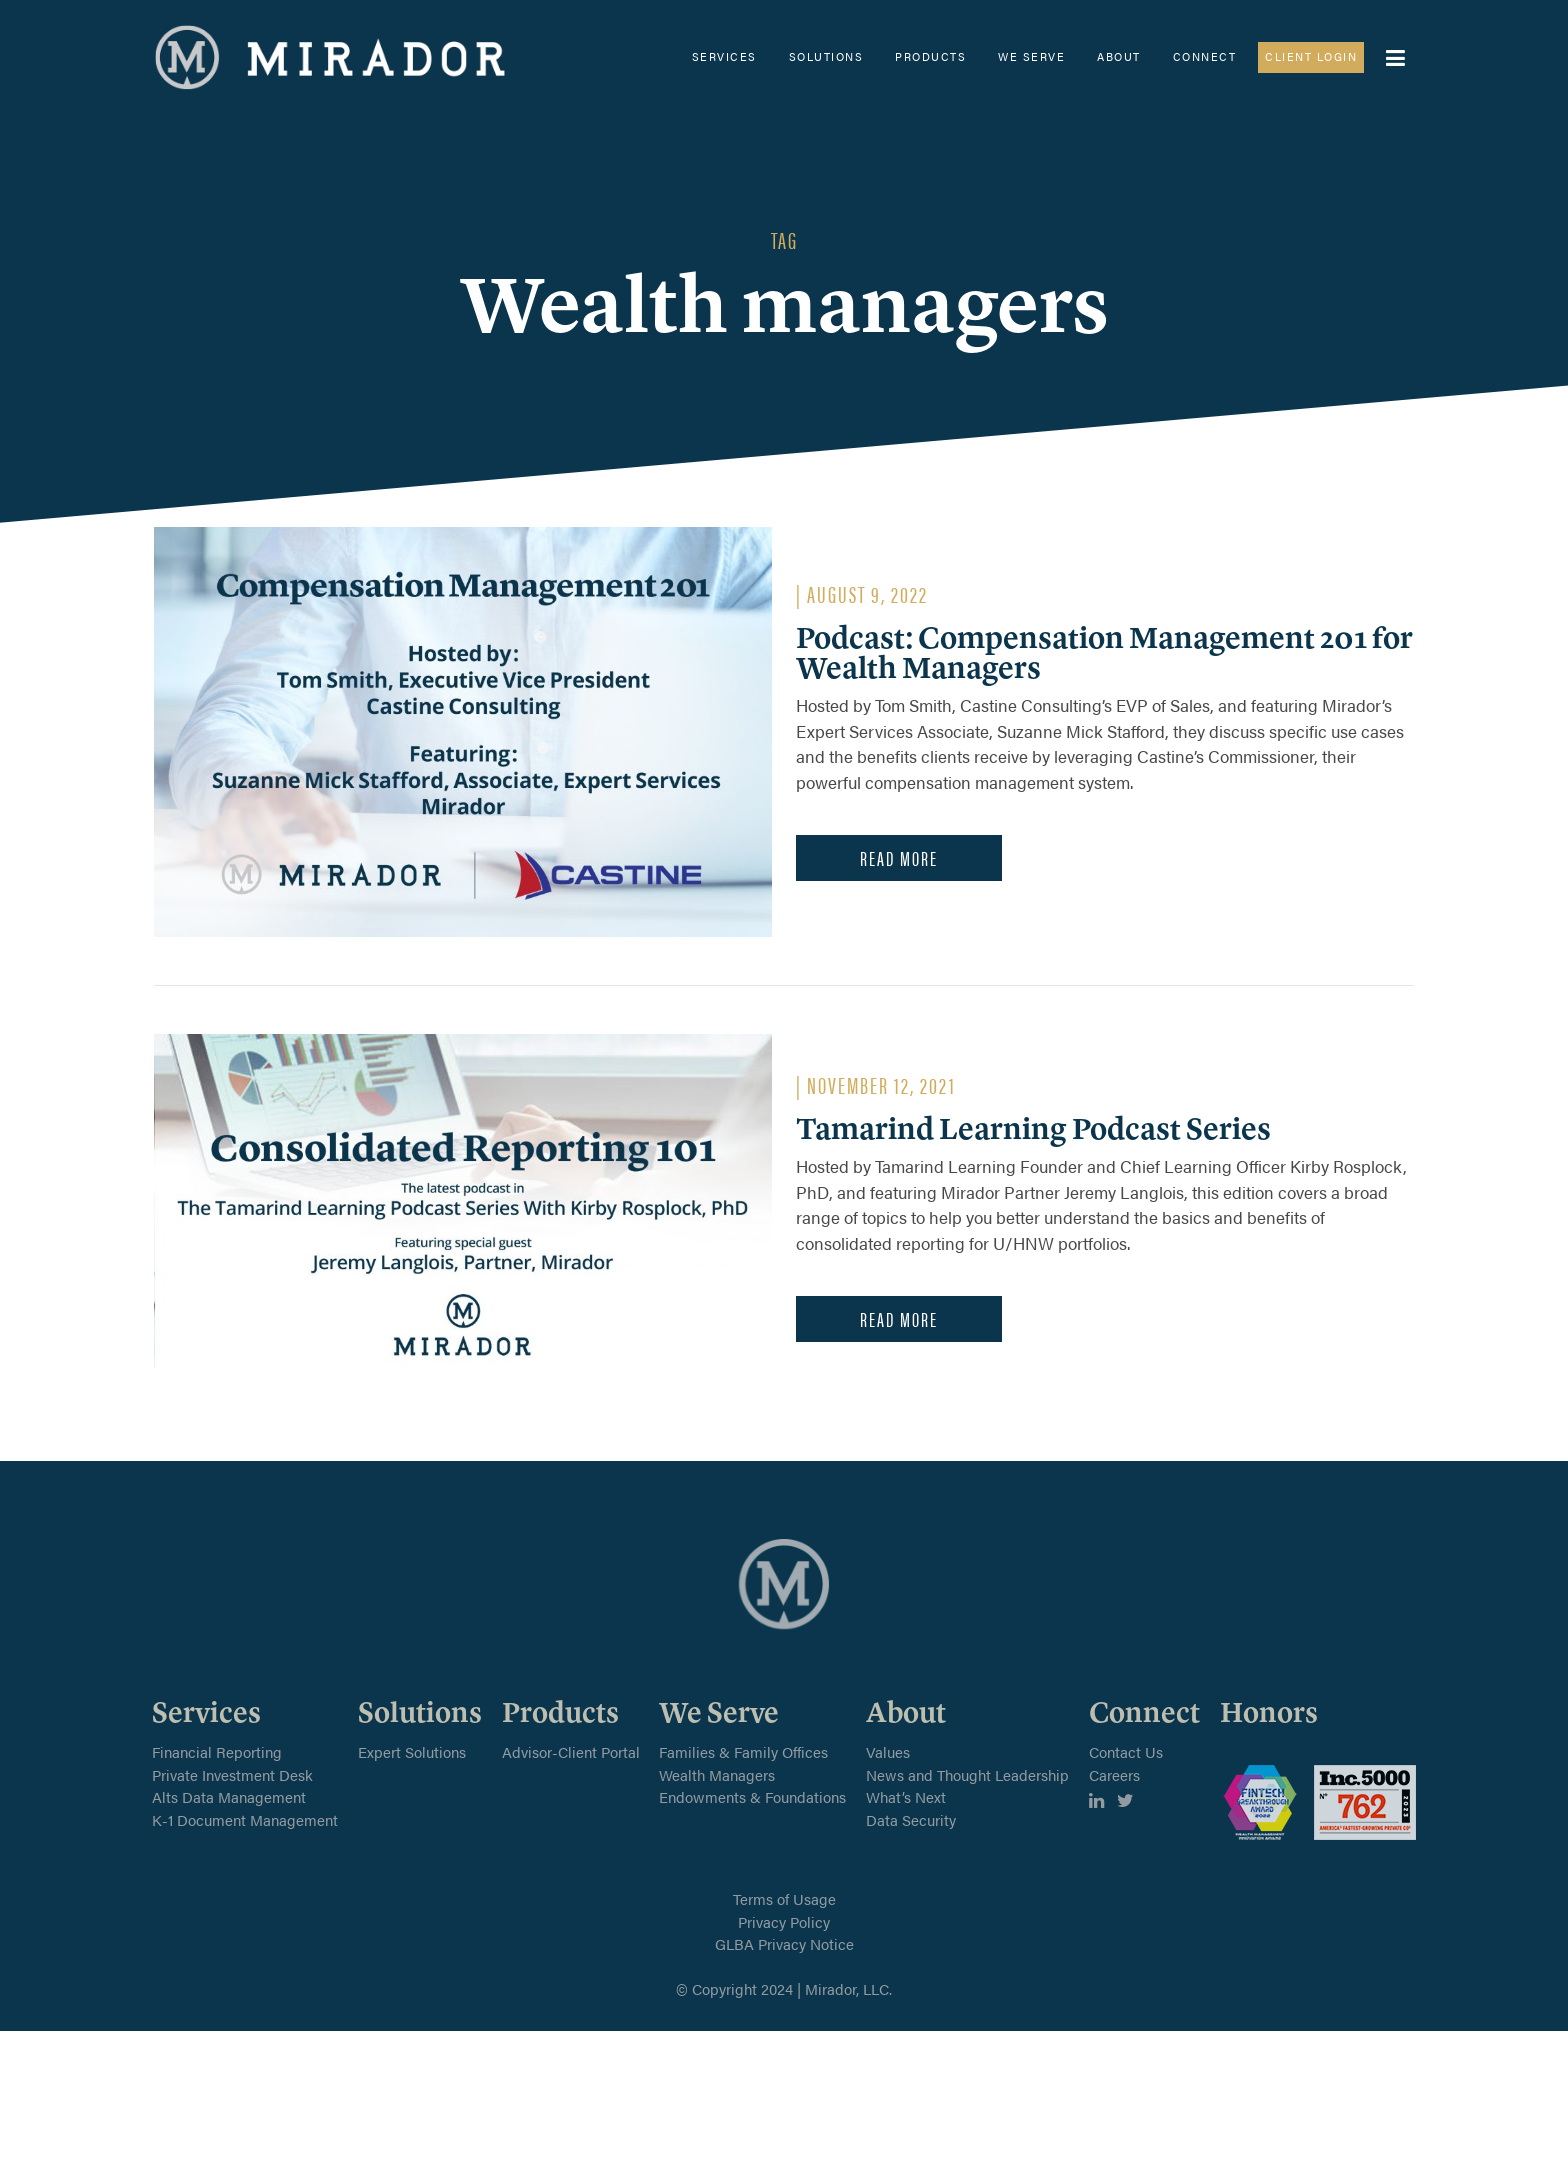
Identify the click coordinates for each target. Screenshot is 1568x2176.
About (1119, 56)
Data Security (911, 1819)
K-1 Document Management (245, 1819)
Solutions (826, 56)
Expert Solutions (412, 1751)
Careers (1114, 1774)
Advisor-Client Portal (571, 1751)
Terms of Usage (784, 1898)
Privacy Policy (784, 1921)
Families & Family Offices (743, 1751)
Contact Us (1126, 1751)
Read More (899, 857)
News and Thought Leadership (967, 1774)
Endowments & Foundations (752, 1796)
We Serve (1031, 56)
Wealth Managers (717, 1774)
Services (724, 56)
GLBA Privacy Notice (784, 1943)
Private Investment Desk (232, 1774)
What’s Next (906, 1796)
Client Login (1311, 56)
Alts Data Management (229, 1796)
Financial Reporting (217, 1751)
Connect (1205, 56)
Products (930, 56)
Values (888, 1751)
